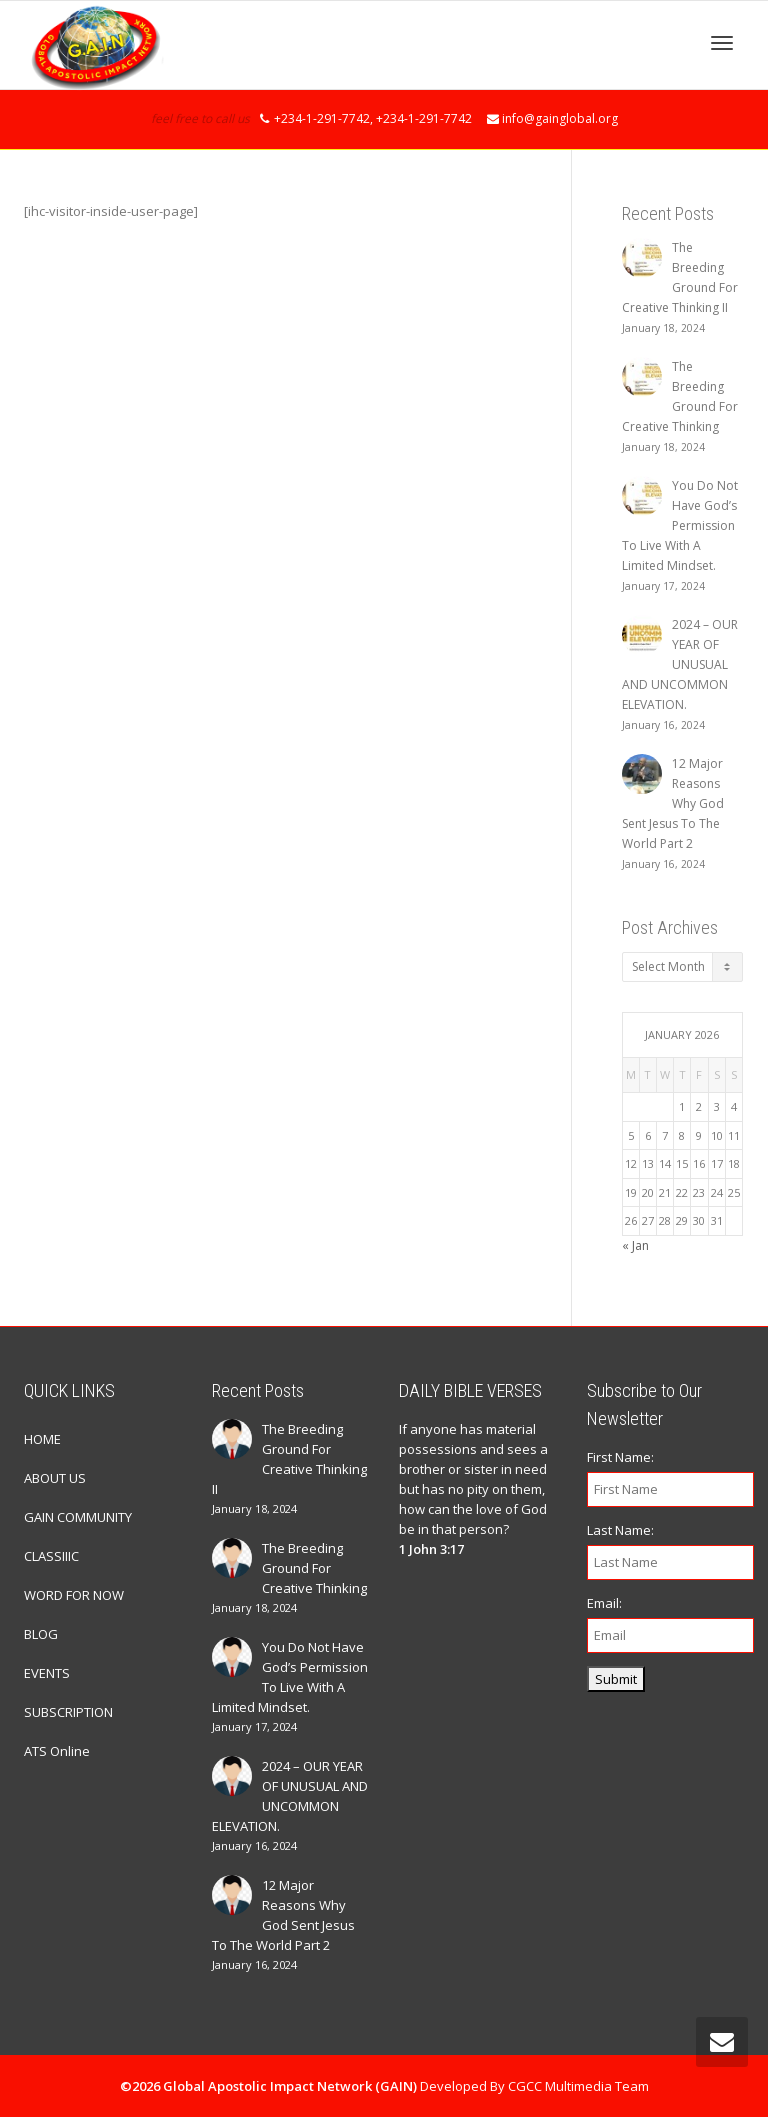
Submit (616, 1679)
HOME (42, 1439)
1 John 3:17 (431, 1549)
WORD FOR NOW (74, 1595)
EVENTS (47, 1673)
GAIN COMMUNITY (78, 1517)
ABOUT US (55, 1478)
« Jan (635, 1245)
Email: (604, 1603)
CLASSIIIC (51, 1556)
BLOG (41, 1634)
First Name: (620, 1457)
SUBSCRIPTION (68, 1712)
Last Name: (620, 1530)
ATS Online (57, 1751)
